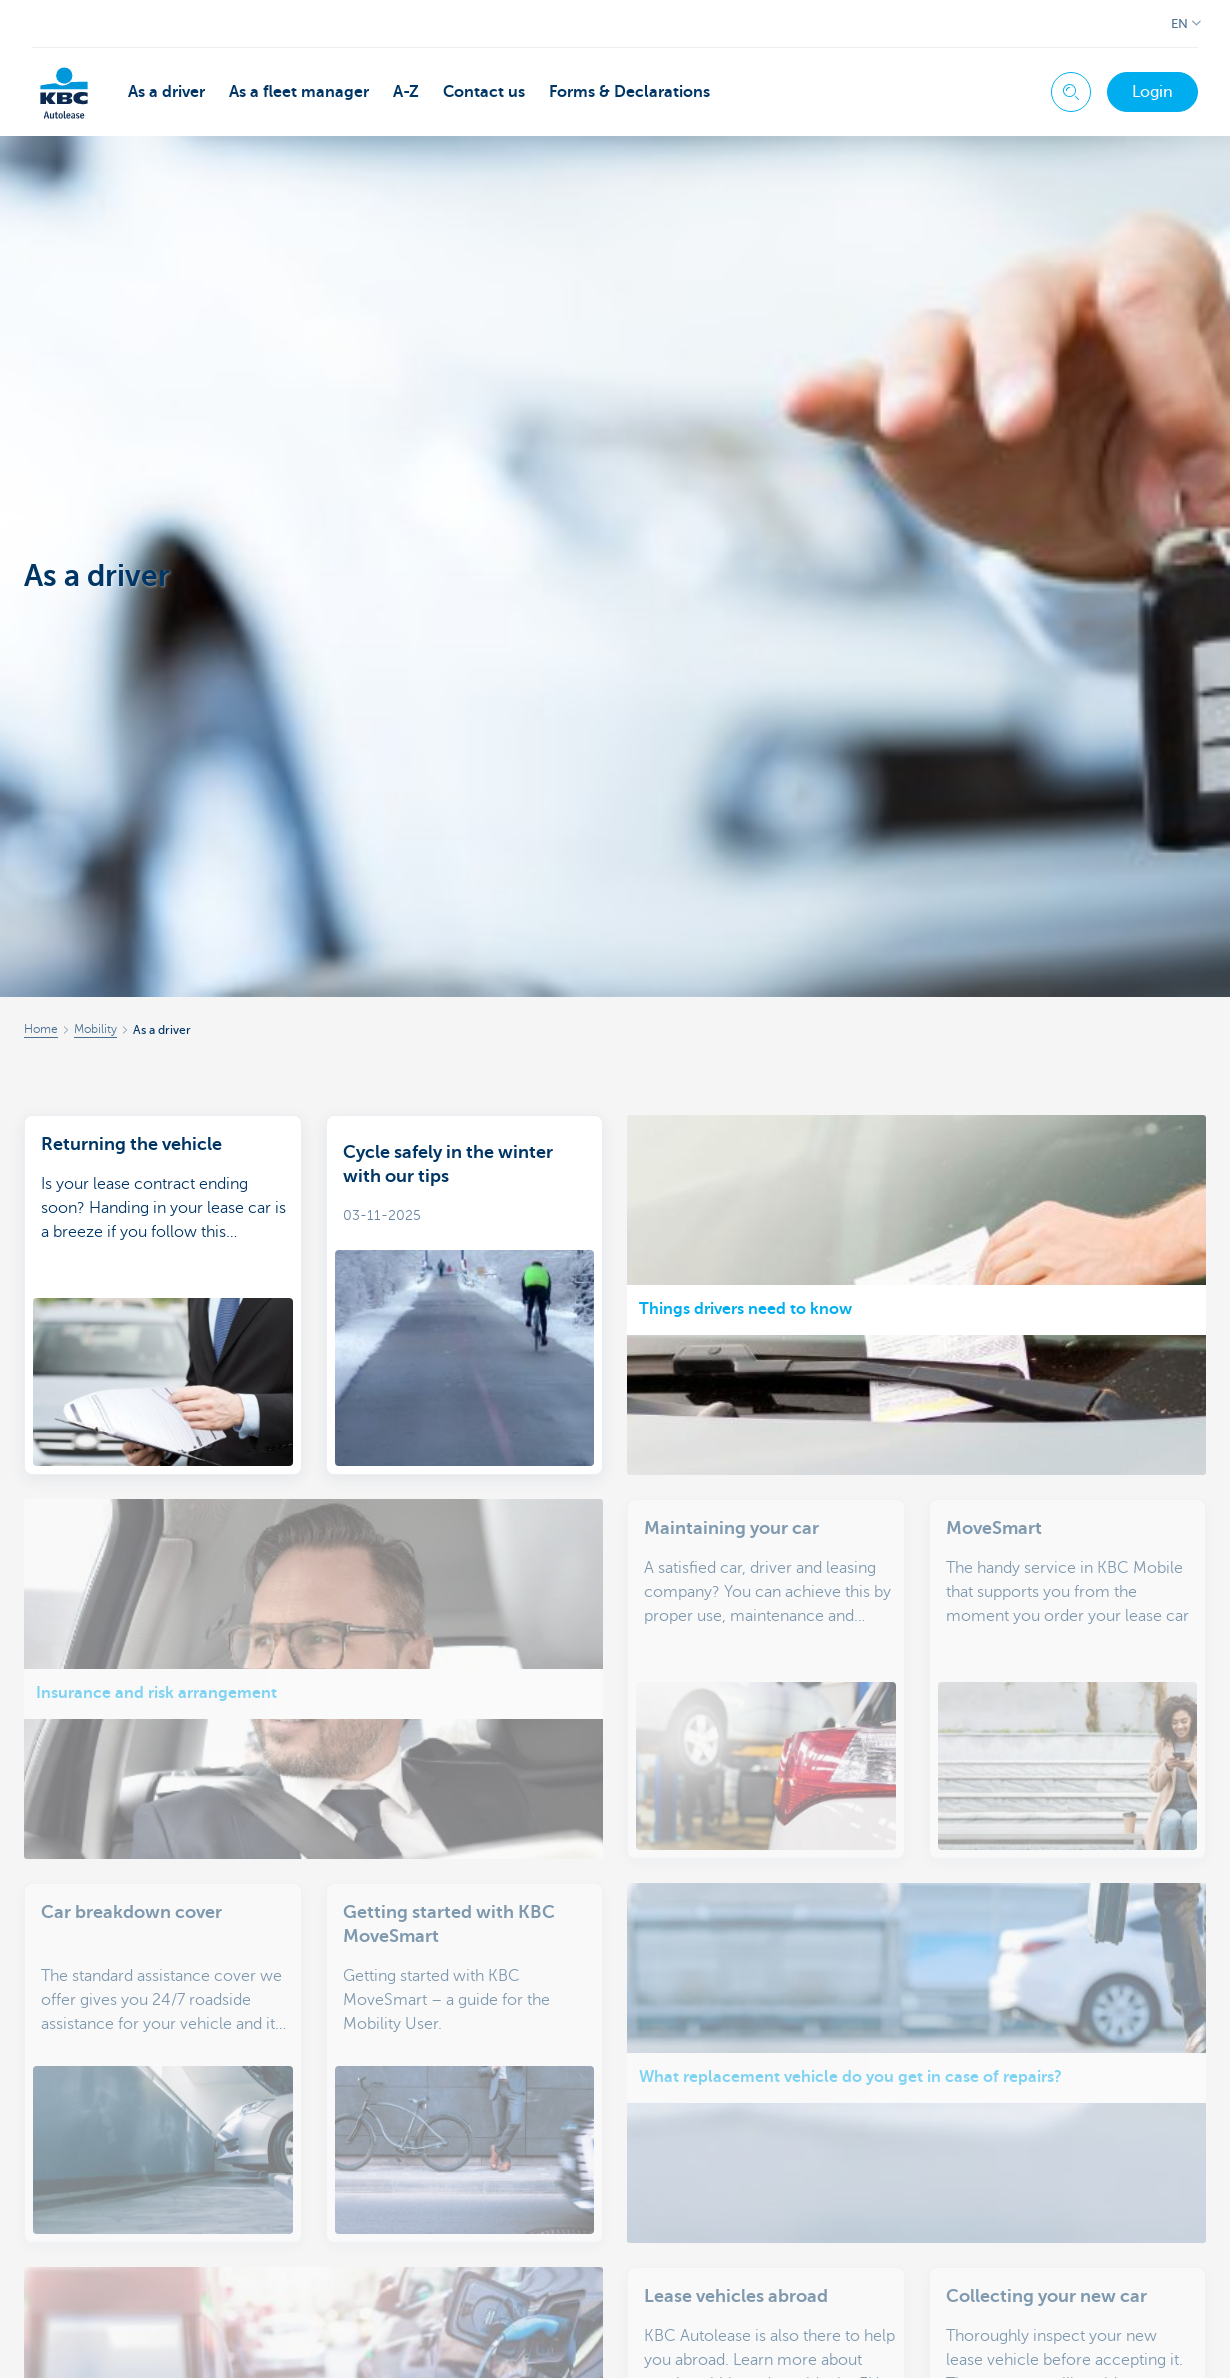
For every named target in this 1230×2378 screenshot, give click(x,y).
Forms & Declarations (629, 92)
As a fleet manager (299, 92)
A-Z (406, 92)
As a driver (166, 92)
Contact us (484, 92)
